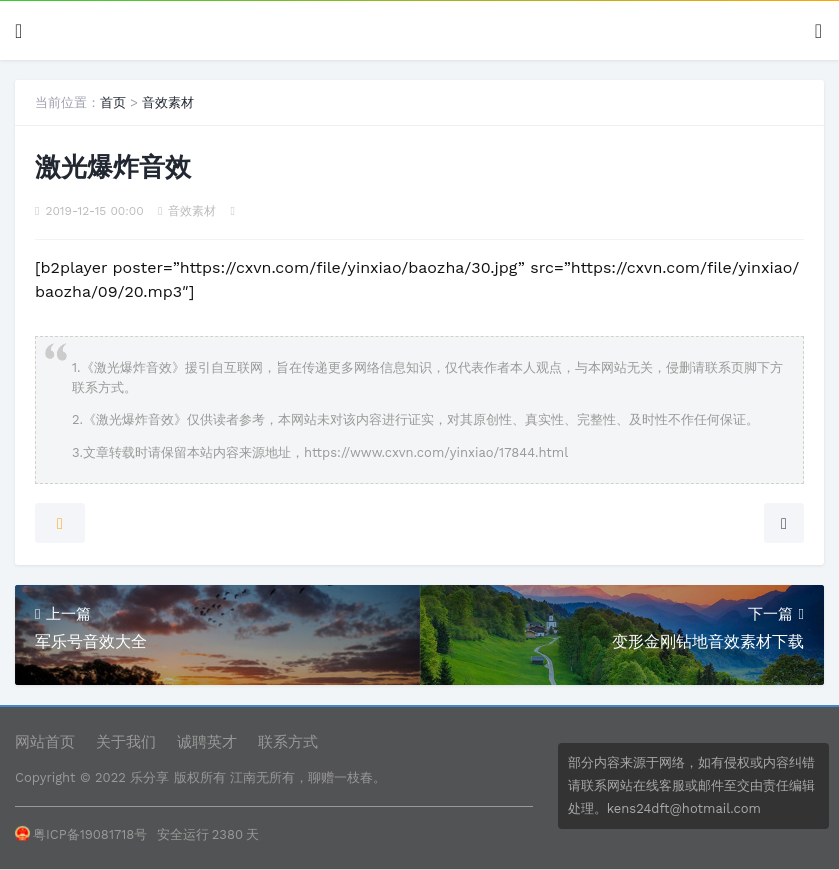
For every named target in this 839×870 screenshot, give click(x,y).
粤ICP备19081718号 (81, 834)
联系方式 (288, 742)
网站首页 (45, 742)
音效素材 (168, 102)
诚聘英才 (207, 742)
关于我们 (126, 742)
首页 (113, 102)
